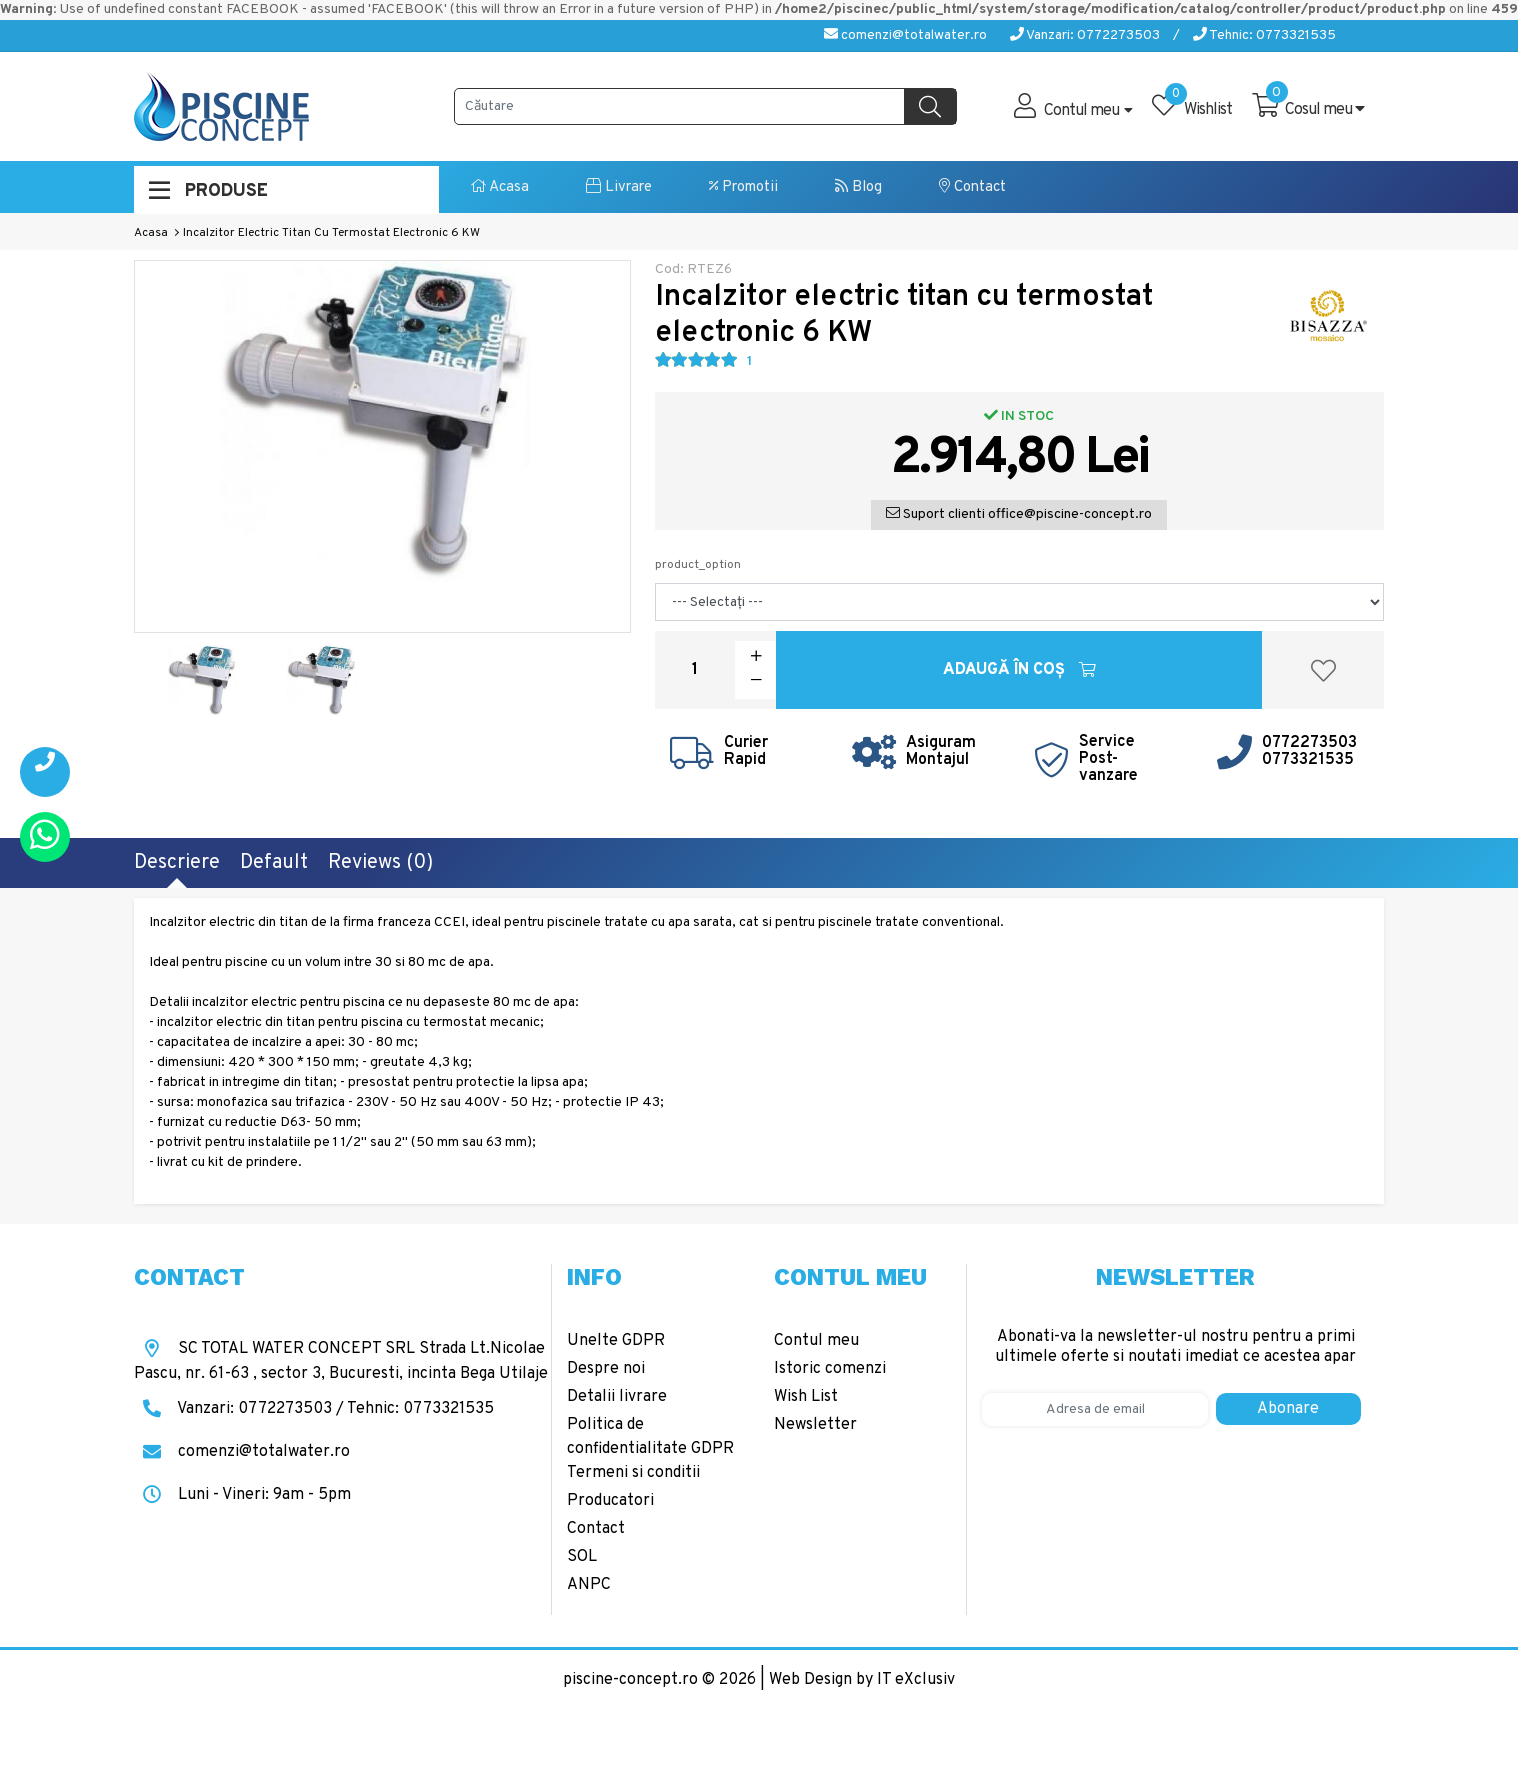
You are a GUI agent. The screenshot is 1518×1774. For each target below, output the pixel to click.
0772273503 (1309, 743)
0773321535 (1308, 760)
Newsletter (815, 1425)
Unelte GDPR (616, 1341)
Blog (858, 187)
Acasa (500, 187)
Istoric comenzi (830, 1369)
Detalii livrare (617, 1397)
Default (274, 863)
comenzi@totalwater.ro (905, 35)
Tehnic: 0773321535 (1264, 35)
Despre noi (606, 1369)
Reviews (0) (380, 863)
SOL (582, 1557)
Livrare (619, 187)
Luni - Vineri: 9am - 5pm (242, 1495)
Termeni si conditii (633, 1473)
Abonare (1288, 1409)
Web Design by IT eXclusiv (862, 1680)
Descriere (177, 863)
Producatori (610, 1501)
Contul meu (816, 1341)
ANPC (589, 1585)
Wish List (806, 1397)
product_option (698, 565)
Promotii (743, 187)
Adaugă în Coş (1019, 670)
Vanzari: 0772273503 (1085, 35)
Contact (972, 187)
